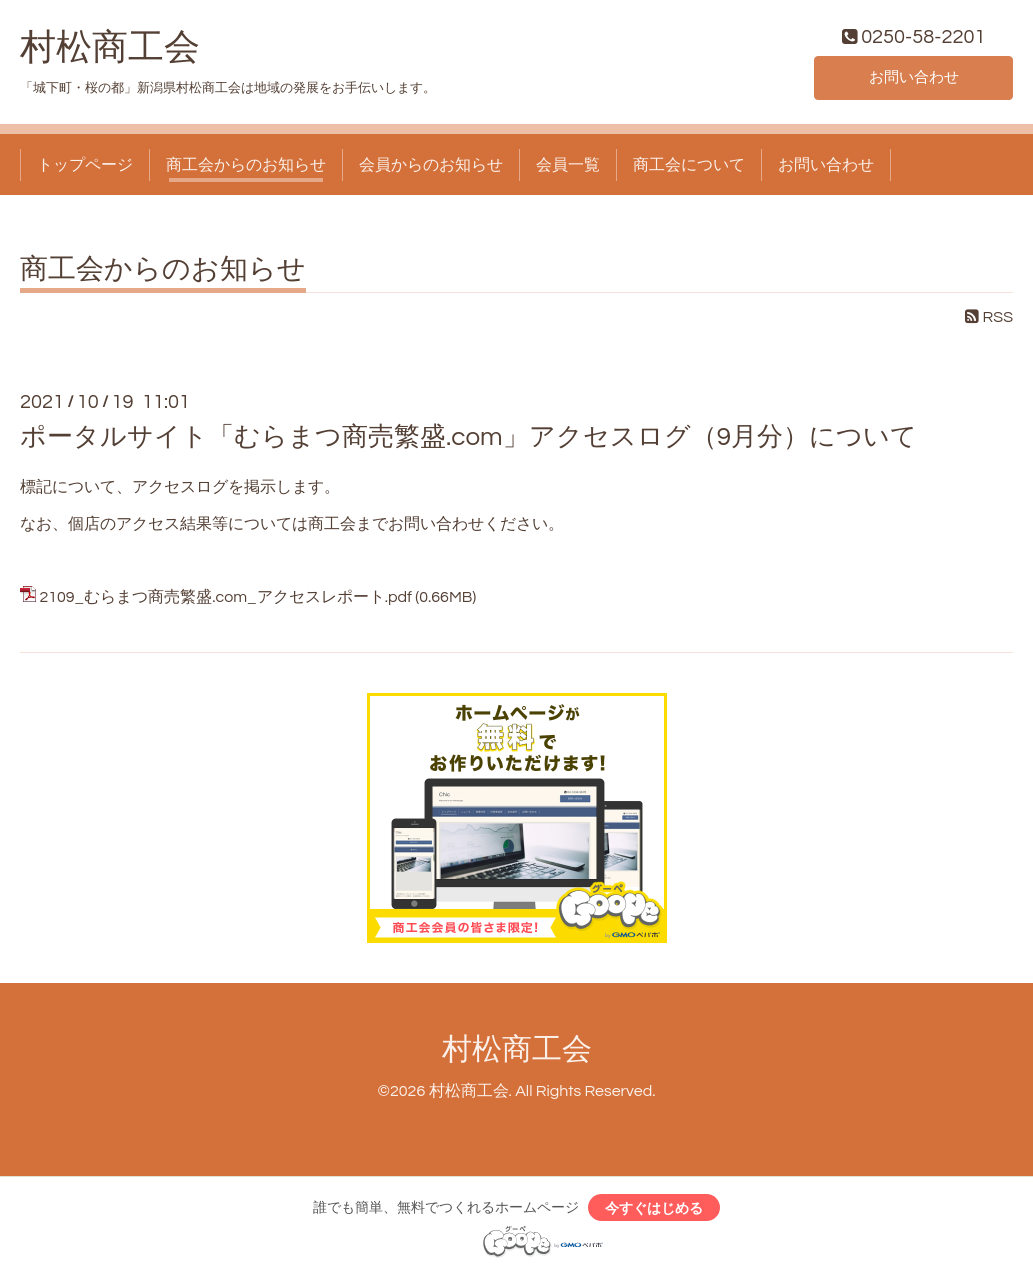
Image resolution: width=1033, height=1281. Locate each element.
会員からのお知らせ (431, 168)
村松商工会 (110, 51)
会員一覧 (568, 168)
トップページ (85, 168)
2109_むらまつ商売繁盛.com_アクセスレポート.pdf (225, 601)
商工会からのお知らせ (246, 168)
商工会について (689, 168)
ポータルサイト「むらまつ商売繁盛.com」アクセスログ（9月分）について (468, 440)
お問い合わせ (914, 80)
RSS (989, 321)
